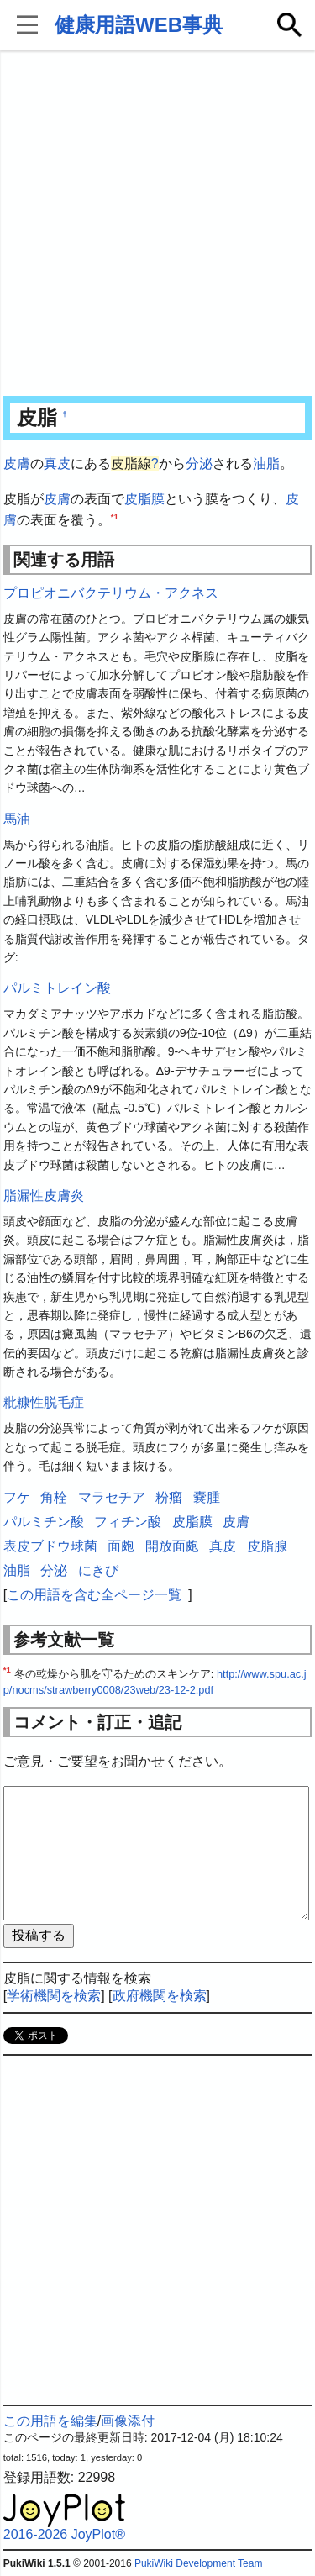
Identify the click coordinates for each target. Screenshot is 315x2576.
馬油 (16, 819)
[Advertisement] (157, 224)
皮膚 (16, 463)
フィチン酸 (127, 1522)
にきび (98, 1570)
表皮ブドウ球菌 (50, 1546)
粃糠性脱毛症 (43, 1402)
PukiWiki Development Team (198, 2563)
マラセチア (111, 1497)
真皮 (57, 463)
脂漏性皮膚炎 (43, 1195)
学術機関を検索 (54, 1996)
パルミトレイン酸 (57, 988)
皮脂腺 (267, 1546)
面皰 (121, 1546)
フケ (16, 1497)
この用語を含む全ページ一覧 (94, 1595)
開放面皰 (172, 1546)
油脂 (266, 463)
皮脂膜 (144, 499)
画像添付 (128, 2421)
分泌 (199, 463)
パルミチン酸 (43, 1522)
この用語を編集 (50, 2421)
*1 (114, 516)
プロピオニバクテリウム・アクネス (110, 593)
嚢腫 (206, 1497)
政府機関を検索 (160, 1996)
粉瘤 (168, 1497)
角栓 (53, 1497)
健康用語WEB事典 (139, 24)
